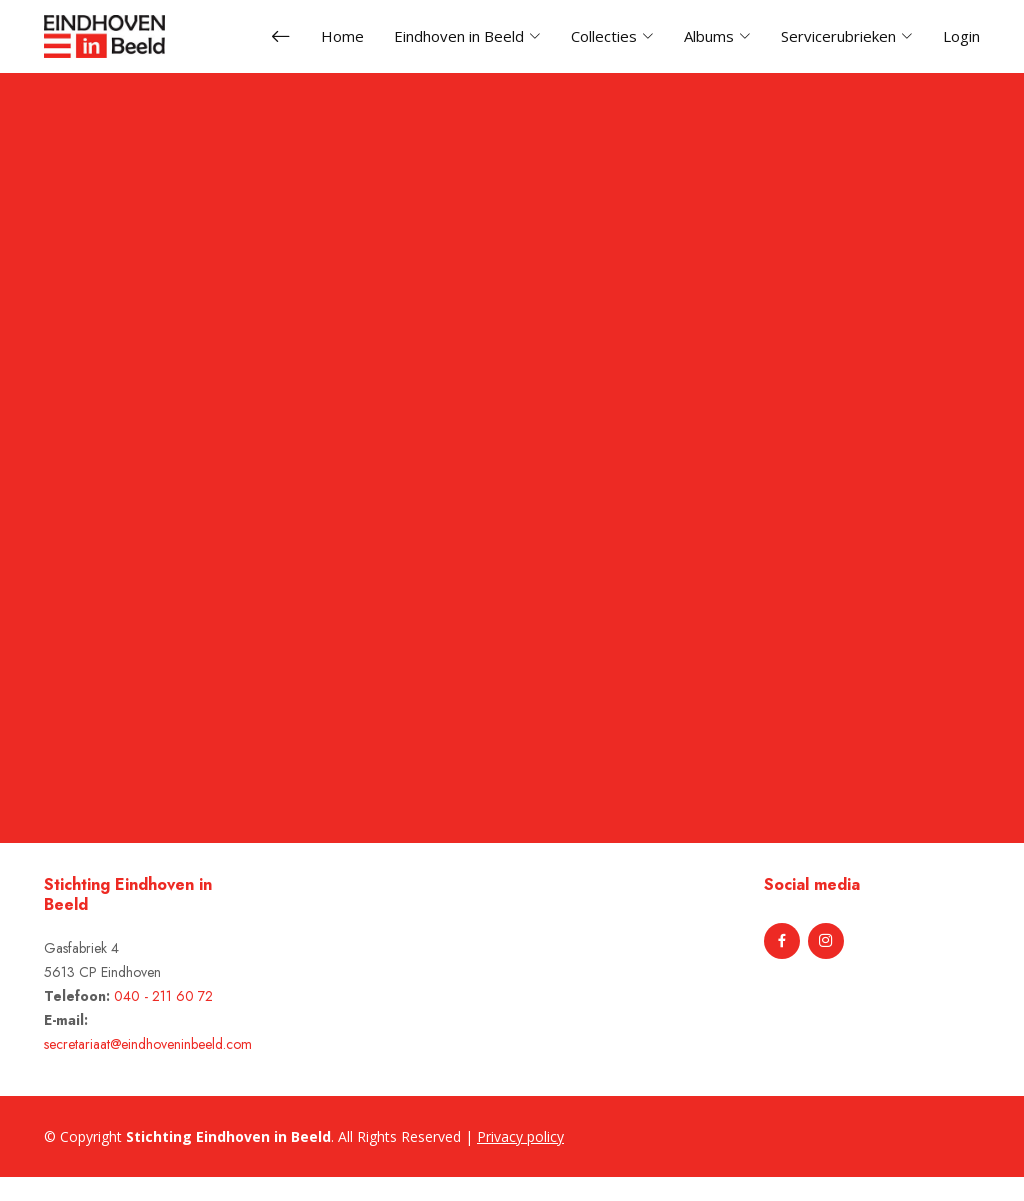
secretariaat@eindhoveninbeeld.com (148, 1044)
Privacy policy (520, 1136)
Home (342, 36)
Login (961, 36)
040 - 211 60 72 (163, 996)
